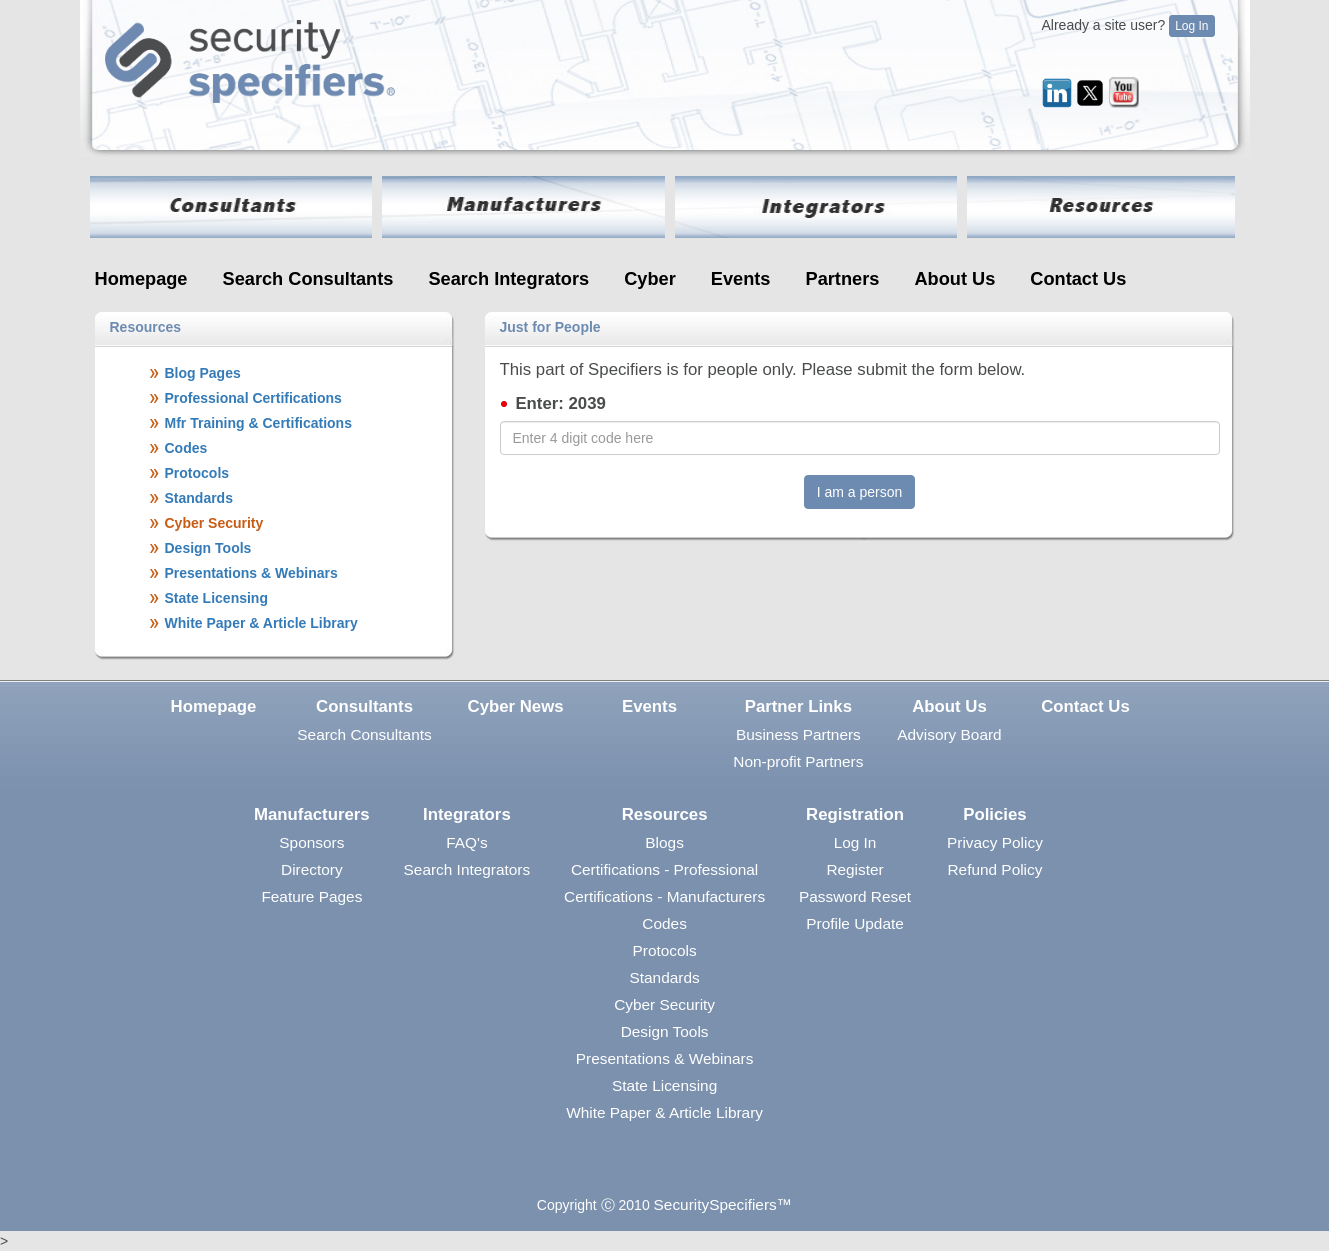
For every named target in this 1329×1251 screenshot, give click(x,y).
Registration (855, 814)
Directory (312, 869)
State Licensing (664, 1085)
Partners (843, 279)
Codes (664, 923)
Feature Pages (311, 896)
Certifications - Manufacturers (664, 896)
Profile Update (855, 923)
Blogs (664, 842)
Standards (665, 977)
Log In (1191, 26)
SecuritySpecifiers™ (723, 1204)
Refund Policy (994, 869)
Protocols (665, 950)
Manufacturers (312, 814)
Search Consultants (308, 279)
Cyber (650, 279)
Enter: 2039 (560, 403)
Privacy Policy (995, 842)
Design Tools (665, 1031)
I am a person (860, 492)
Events (741, 279)
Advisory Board (949, 734)
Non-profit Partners (798, 761)
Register (854, 869)
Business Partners (798, 734)
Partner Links (798, 706)
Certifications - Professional (664, 869)
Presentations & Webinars (665, 1058)
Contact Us (1078, 279)
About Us (954, 279)
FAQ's (466, 842)
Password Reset (855, 896)
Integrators (467, 814)
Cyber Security (664, 1004)
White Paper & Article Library (664, 1112)
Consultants (364, 706)
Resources (665, 814)
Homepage (141, 279)
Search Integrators (508, 279)
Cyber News (516, 706)
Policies (994, 814)
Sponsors (311, 842)
